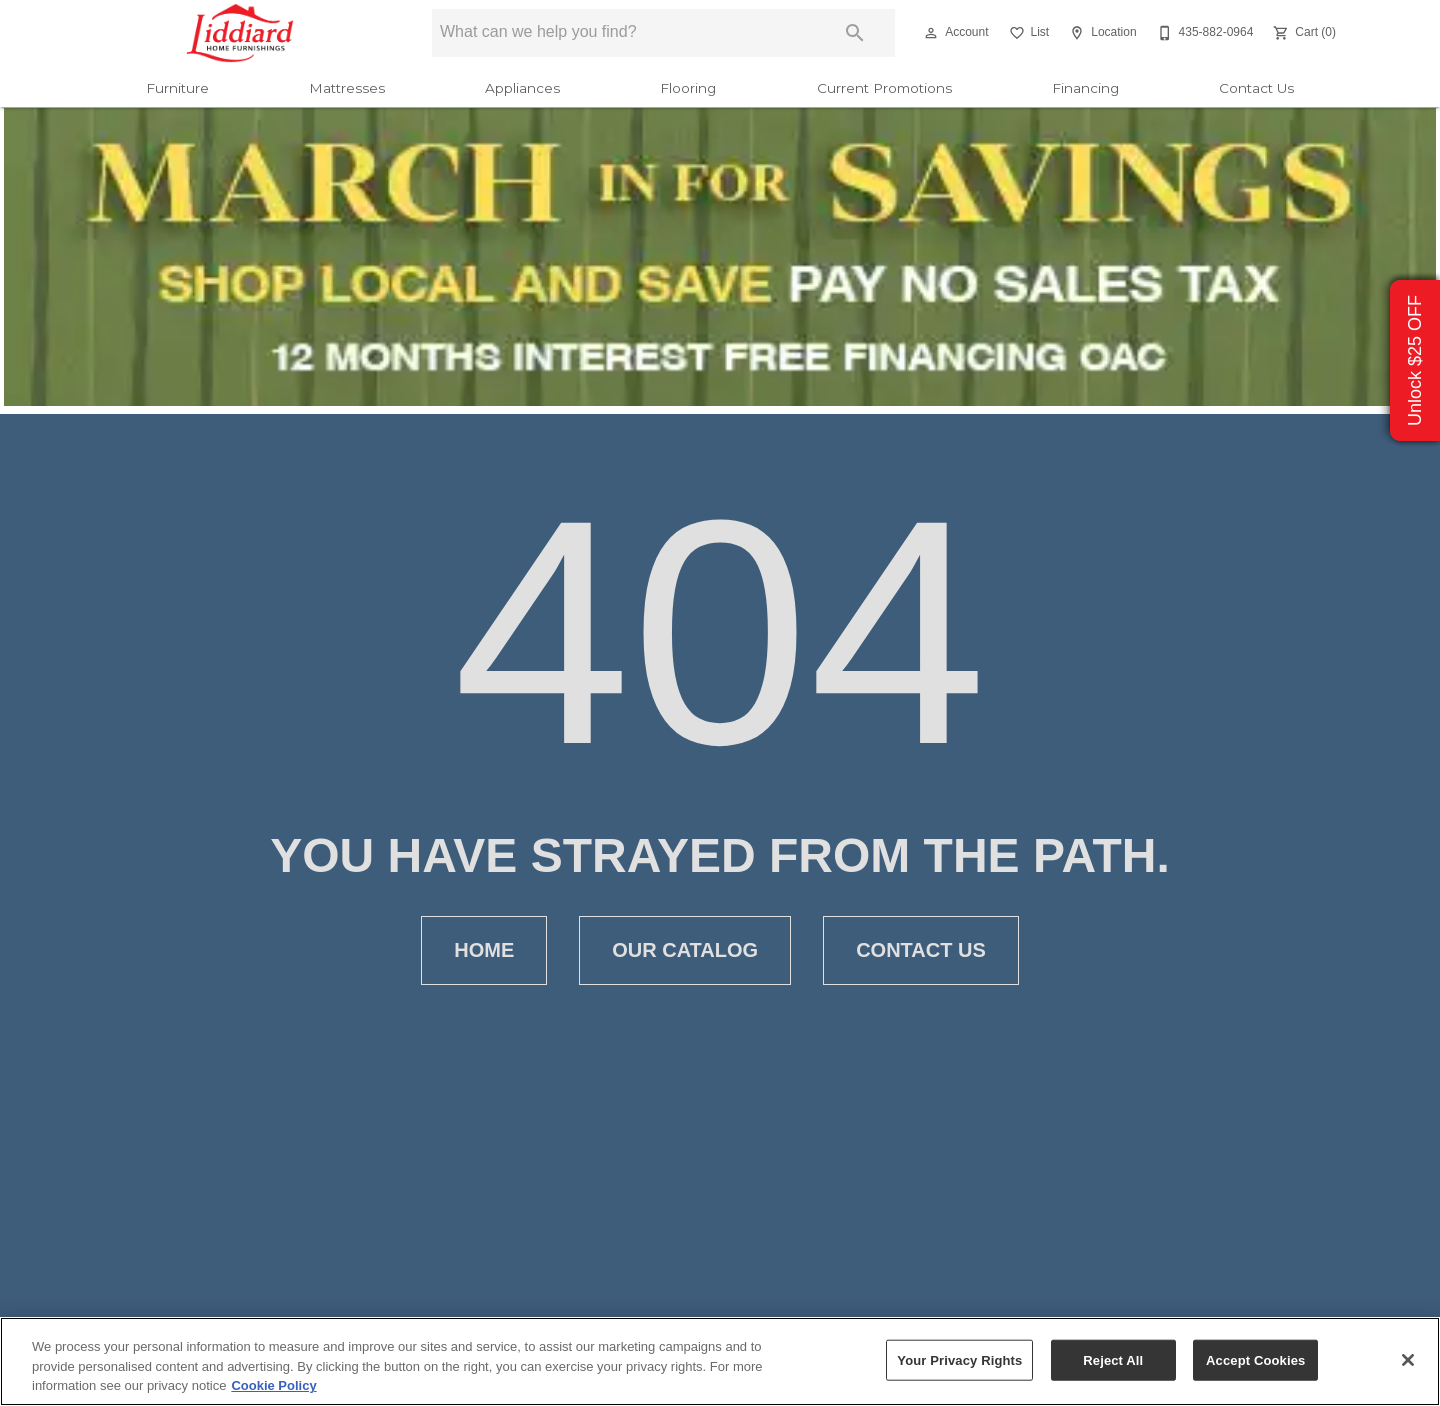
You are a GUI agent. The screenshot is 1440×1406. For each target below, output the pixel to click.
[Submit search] (855, 33)
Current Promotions (884, 88)
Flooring (688, 88)
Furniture (177, 88)
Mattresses (347, 88)
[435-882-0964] (1203, 33)
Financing (1085, 88)
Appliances (522, 88)
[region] (720, 1361)
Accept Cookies (1255, 1359)
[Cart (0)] (1302, 33)
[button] (931, 33)
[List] (1027, 33)
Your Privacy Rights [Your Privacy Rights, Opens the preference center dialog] (959, 1359)
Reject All (1113, 1359)
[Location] (1100, 33)
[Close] (1408, 1360)
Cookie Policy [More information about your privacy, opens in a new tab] (273, 1385)
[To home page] (240, 33)
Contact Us (1256, 88)
